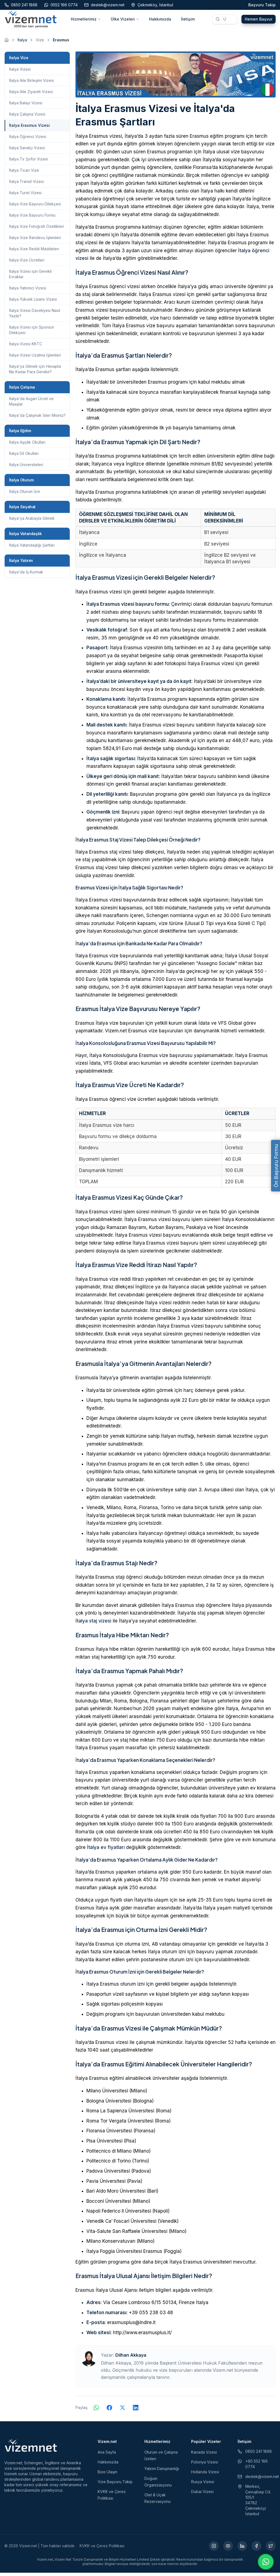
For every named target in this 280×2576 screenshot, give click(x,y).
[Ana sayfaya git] (6, 43)
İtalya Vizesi (20, 72)
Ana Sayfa (107, 2455)
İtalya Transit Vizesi (26, 184)
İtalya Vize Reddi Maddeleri (34, 252)
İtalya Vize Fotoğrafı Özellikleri (36, 229)
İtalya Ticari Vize (24, 173)
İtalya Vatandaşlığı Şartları (32, 548)
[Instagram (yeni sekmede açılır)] (214, 2549)
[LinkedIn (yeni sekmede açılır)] (242, 2549)
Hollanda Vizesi (205, 2475)
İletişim (188, 20)
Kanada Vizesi (204, 2455)
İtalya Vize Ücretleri (26, 263)
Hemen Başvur (258, 20)
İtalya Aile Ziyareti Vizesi (31, 95)
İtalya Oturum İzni (24, 494)
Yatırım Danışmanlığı (161, 2471)
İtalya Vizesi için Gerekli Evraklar (30, 277)
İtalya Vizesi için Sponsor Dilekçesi (31, 333)
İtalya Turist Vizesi (25, 196)
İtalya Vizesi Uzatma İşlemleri (35, 358)
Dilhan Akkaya (130, 2358)
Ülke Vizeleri (125, 20)
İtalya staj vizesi (93, 1624)
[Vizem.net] (31, 2448)
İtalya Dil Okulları (24, 456)
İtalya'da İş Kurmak (26, 575)
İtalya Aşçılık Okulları (27, 445)
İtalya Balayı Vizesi (25, 106)
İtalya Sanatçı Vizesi (27, 151)
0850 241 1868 (255, 2454)
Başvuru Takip (262, 4)
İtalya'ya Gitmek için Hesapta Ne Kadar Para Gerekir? (35, 372)
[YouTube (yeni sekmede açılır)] (228, 2549)
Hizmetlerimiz (86, 20)
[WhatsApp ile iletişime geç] (265, 2561)
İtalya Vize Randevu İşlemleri (35, 241)
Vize (40, 43)
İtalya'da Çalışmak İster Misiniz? (37, 418)
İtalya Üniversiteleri (26, 468)
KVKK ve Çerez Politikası (102, 2549)
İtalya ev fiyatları (106, 1851)
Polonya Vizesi (204, 2465)
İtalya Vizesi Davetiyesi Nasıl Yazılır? (34, 316)
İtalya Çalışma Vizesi (27, 117)
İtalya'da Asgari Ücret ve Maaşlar (31, 405)
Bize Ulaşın (107, 2475)
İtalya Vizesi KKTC (25, 347)
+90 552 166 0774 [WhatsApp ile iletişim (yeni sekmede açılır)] (253, 2467)
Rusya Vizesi (202, 2485)
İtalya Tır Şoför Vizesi (28, 162)
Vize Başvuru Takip (115, 2485)
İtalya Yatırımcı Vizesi (27, 291)
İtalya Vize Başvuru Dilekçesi (35, 207)
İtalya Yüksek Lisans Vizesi (33, 302)
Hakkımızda (160, 20)
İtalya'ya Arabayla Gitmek (32, 521)
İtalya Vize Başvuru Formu (32, 218)
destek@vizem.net (257, 2479)
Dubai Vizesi (202, 2494)
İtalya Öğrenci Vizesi (27, 139)
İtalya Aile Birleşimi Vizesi (31, 83)
